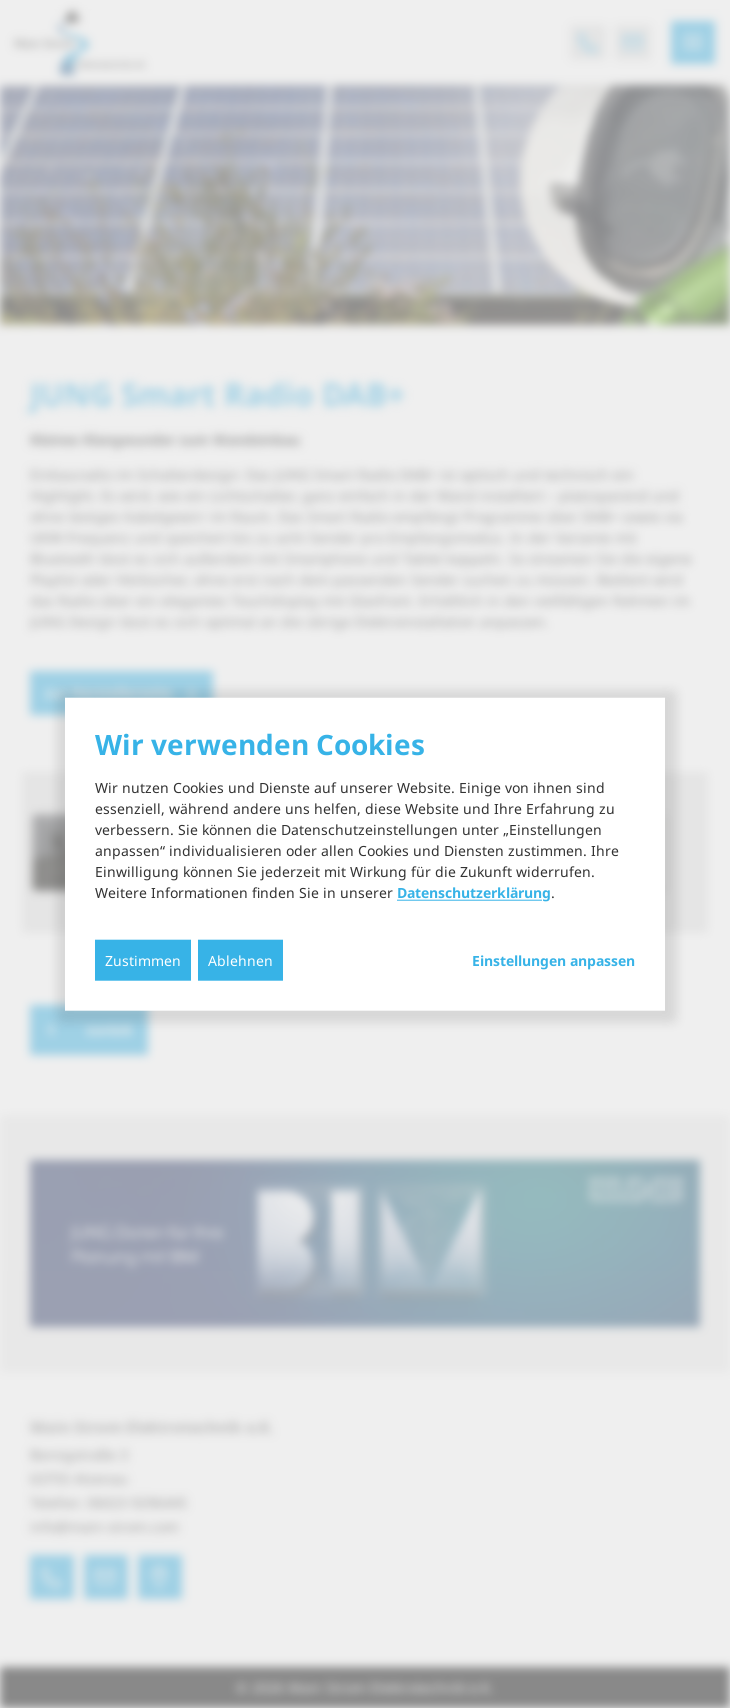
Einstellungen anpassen (553, 960)
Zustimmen (143, 959)
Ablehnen (240, 959)
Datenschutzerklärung (474, 891)
